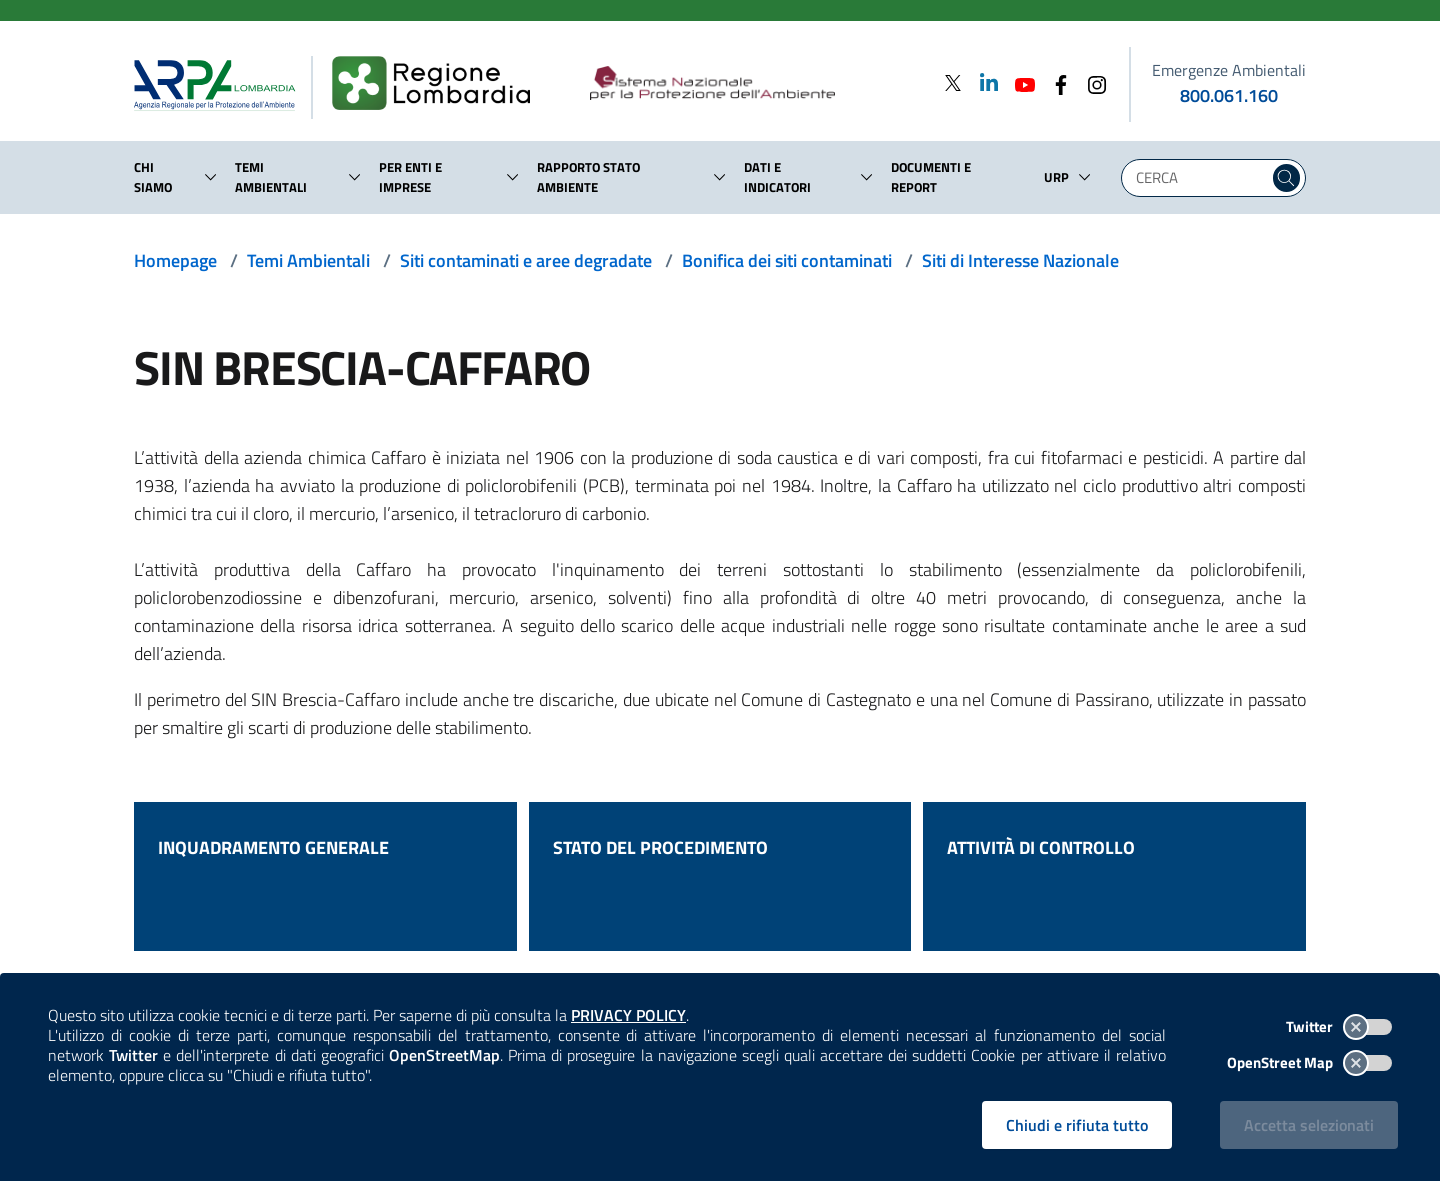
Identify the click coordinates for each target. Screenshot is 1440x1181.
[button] (211, 177)
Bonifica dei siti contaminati (787, 260)
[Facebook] (1055, 82)
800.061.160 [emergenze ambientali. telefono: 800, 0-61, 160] (1229, 95)
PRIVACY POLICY (628, 1015)
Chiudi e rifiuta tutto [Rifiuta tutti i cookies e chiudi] (1077, 1125)
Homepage (175, 260)
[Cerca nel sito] (1286, 178)
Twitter (1339, 1026)
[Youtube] (1019, 82)
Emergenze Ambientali (1229, 70)
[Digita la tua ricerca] (1200, 178)
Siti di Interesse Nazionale (1020, 260)
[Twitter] (953, 82)
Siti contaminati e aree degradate (526, 260)
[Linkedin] (983, 82)
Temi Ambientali (308, 260)
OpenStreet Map (1309, 1062)
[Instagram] (1091, 82)
